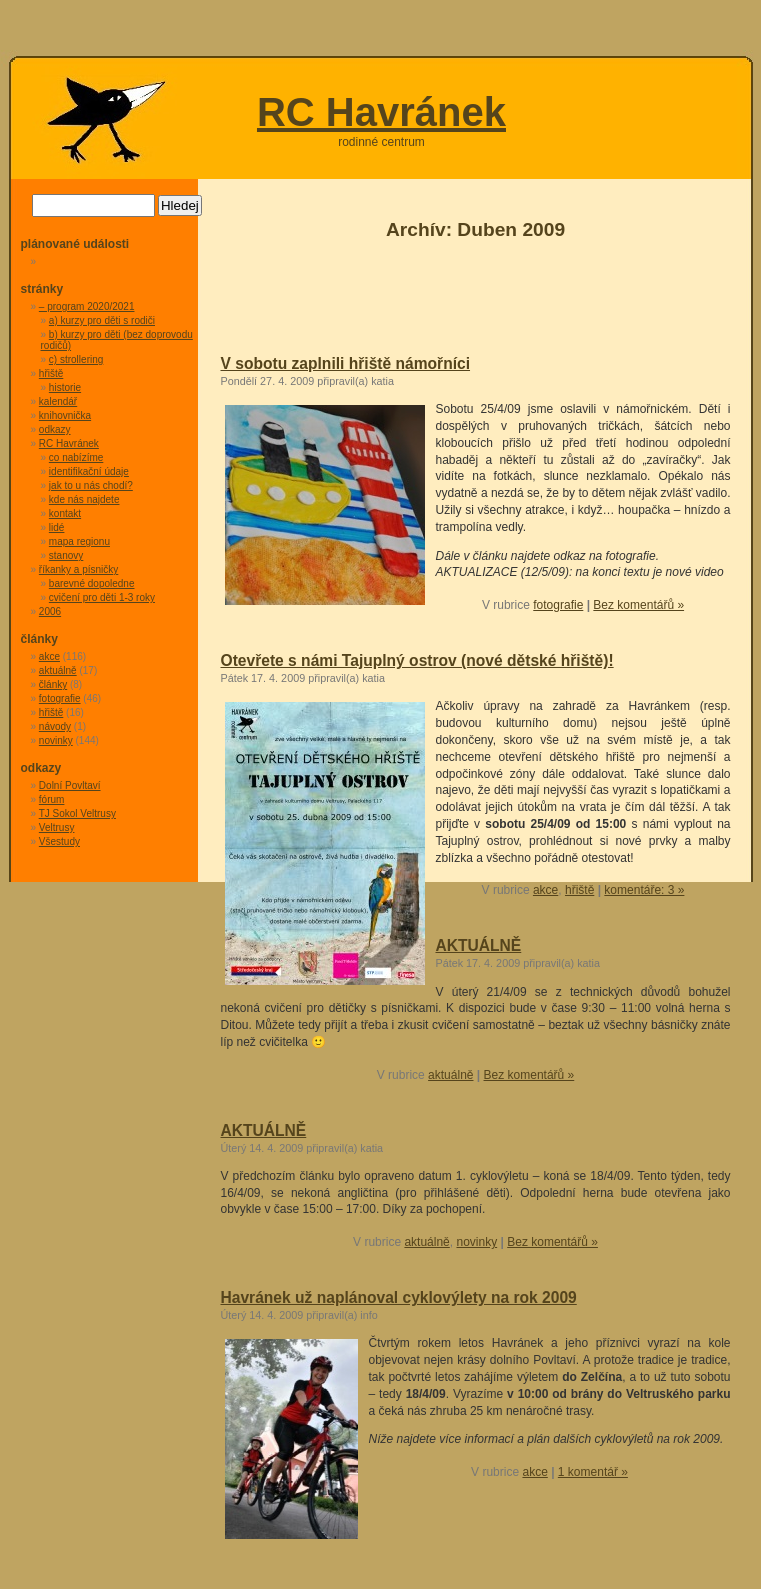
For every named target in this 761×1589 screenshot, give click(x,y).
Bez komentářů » (638, 605)
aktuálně (450, 1075)
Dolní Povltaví (70, 785)
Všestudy (59, 841)
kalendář (58, 401)
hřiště (579, 890)
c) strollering (76, 359)
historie (65, 387)
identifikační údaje (89, 471)
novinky (476, 1242)
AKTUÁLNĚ (479, 945)
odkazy (55, 429)
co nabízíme (76, 457)
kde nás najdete (84, 499)
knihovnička (65, 415)
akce (545, 890)
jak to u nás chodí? (91, 485)
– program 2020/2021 (87, 306)
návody (55, 726)
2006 (50, 611)
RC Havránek (381, 112)
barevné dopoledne (92, 583)
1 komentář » (593, 1472)
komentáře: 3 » (644, 890)
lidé (57, 527)
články (53, 684)
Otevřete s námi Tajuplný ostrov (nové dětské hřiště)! (417, 660)
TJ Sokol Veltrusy (77, 813)
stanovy (66, 555)
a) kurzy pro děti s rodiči (102, 320)
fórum (52, 799)
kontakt (65, 513)
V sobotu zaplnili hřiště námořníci (346, 363)
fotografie (558, 605)
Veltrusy (57, 827)
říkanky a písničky (78, 569)
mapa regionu (79, 541)
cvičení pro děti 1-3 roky (102, 597)
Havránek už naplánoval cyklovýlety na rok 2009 (399, 1297)
